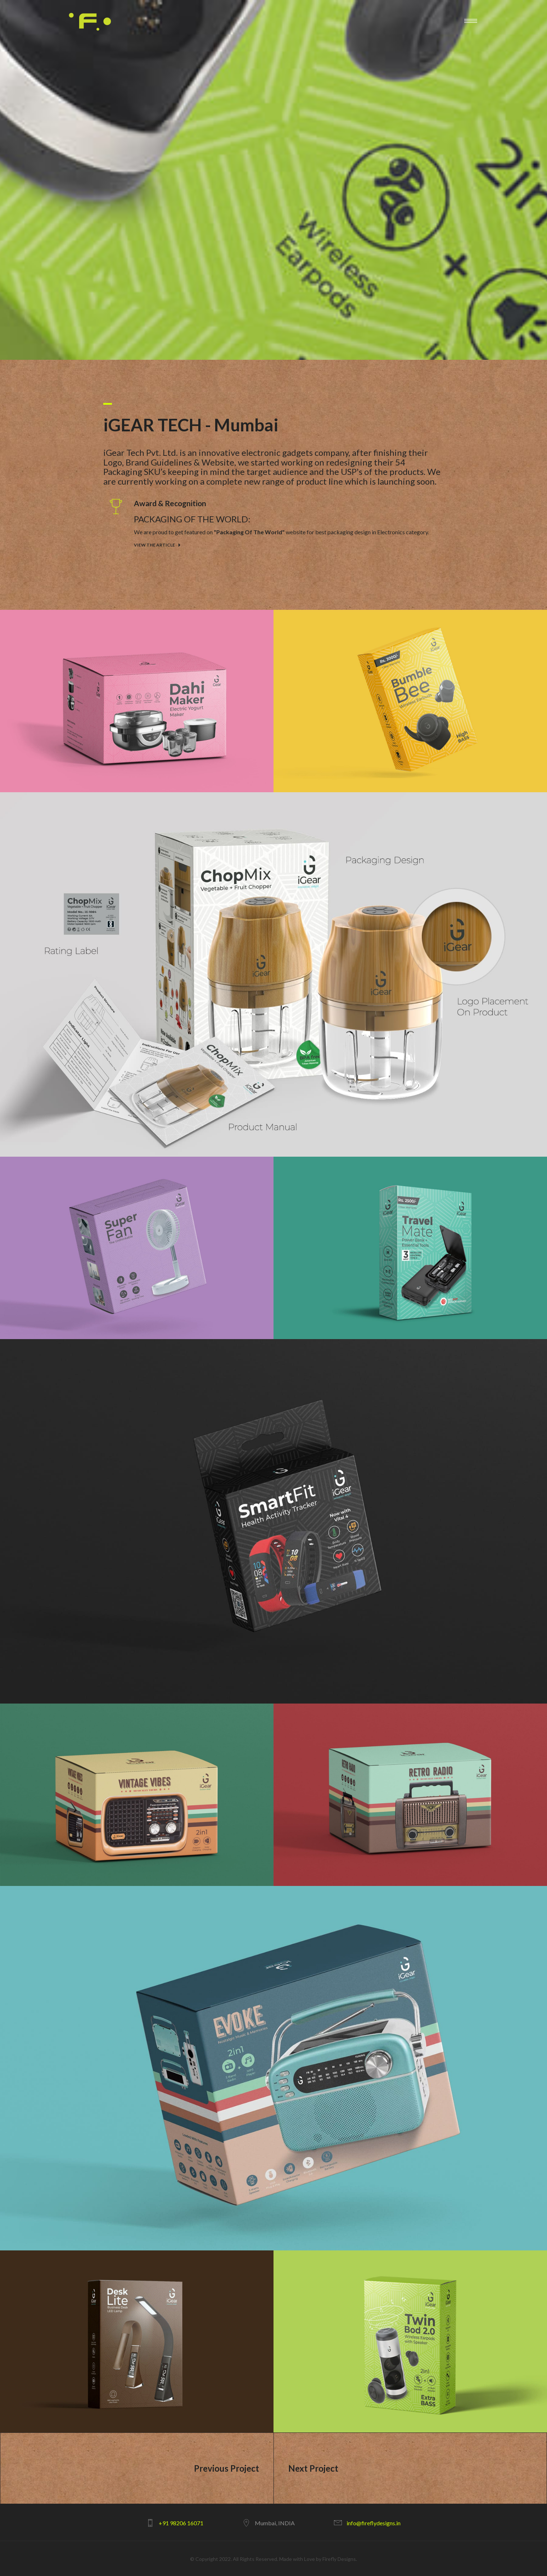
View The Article (154, 545)
